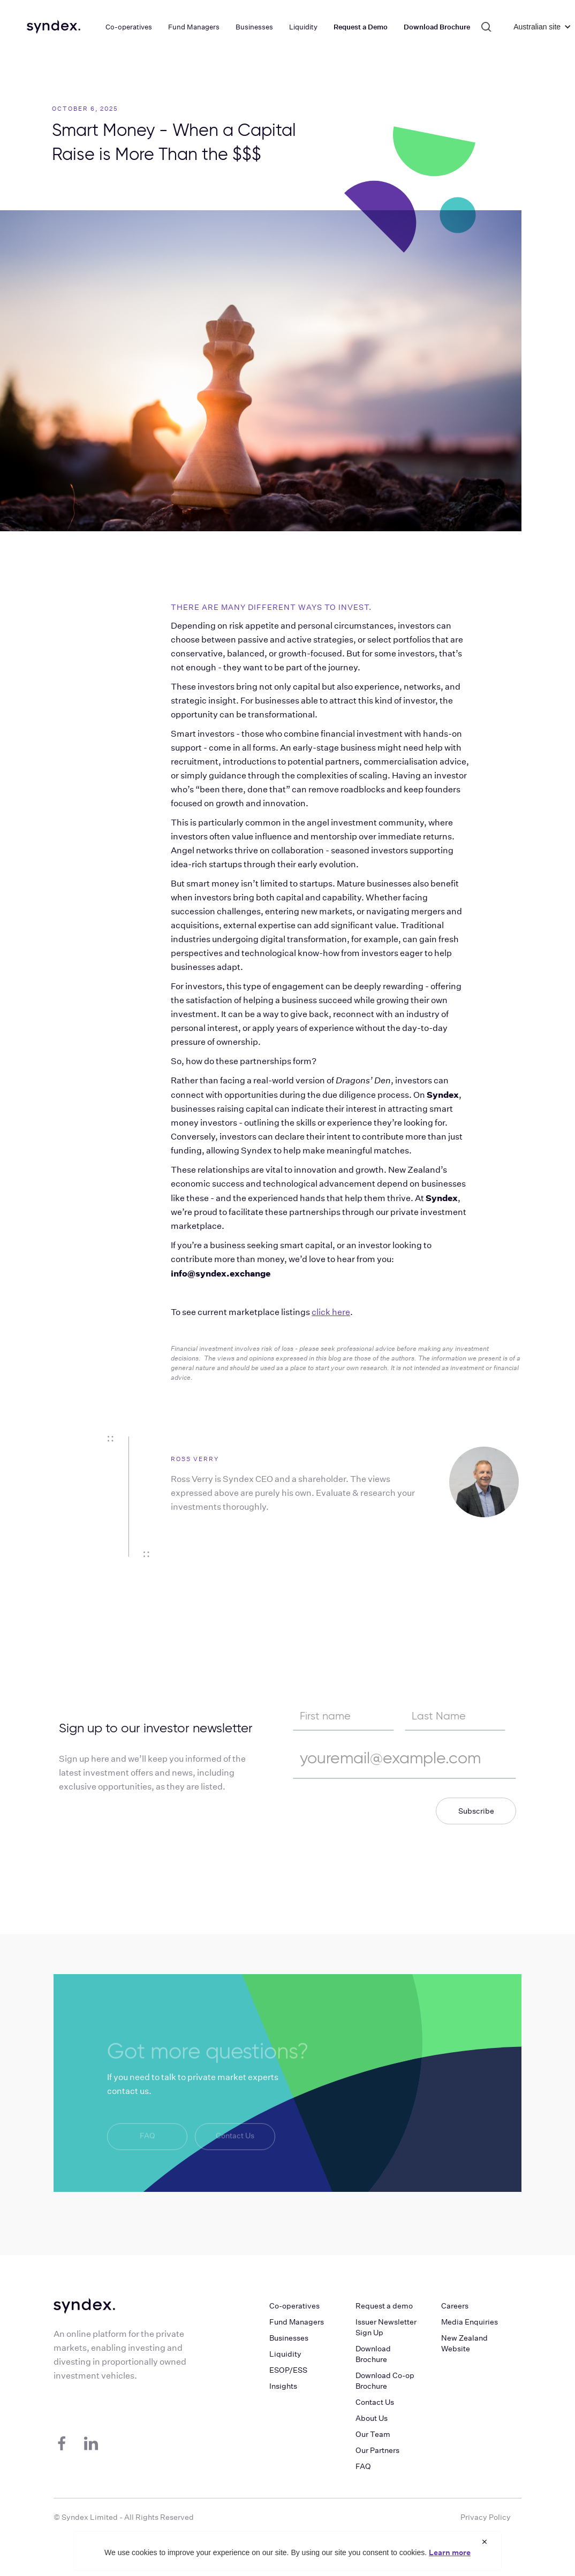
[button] (537, 27)
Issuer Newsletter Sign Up (386, 2327)
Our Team (372, 2434)
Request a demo (384, 2306)
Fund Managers (296, 2322)
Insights (283, 2386)
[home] (53, 27)
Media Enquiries (469, 2322)
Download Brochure (373, 2354)
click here (331, 1312)
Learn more (450, 2552)
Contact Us (235, 2137)
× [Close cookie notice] (484, 2541)
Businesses (288, 2338)
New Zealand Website (464, 2343)
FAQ (147, 2137)
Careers (454, 2306)
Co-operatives (294, 2306)
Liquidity (285, 2354)
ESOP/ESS (288, 2370)
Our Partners (377, 2450)
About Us (371, 2418)
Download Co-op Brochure (384, 2381)
